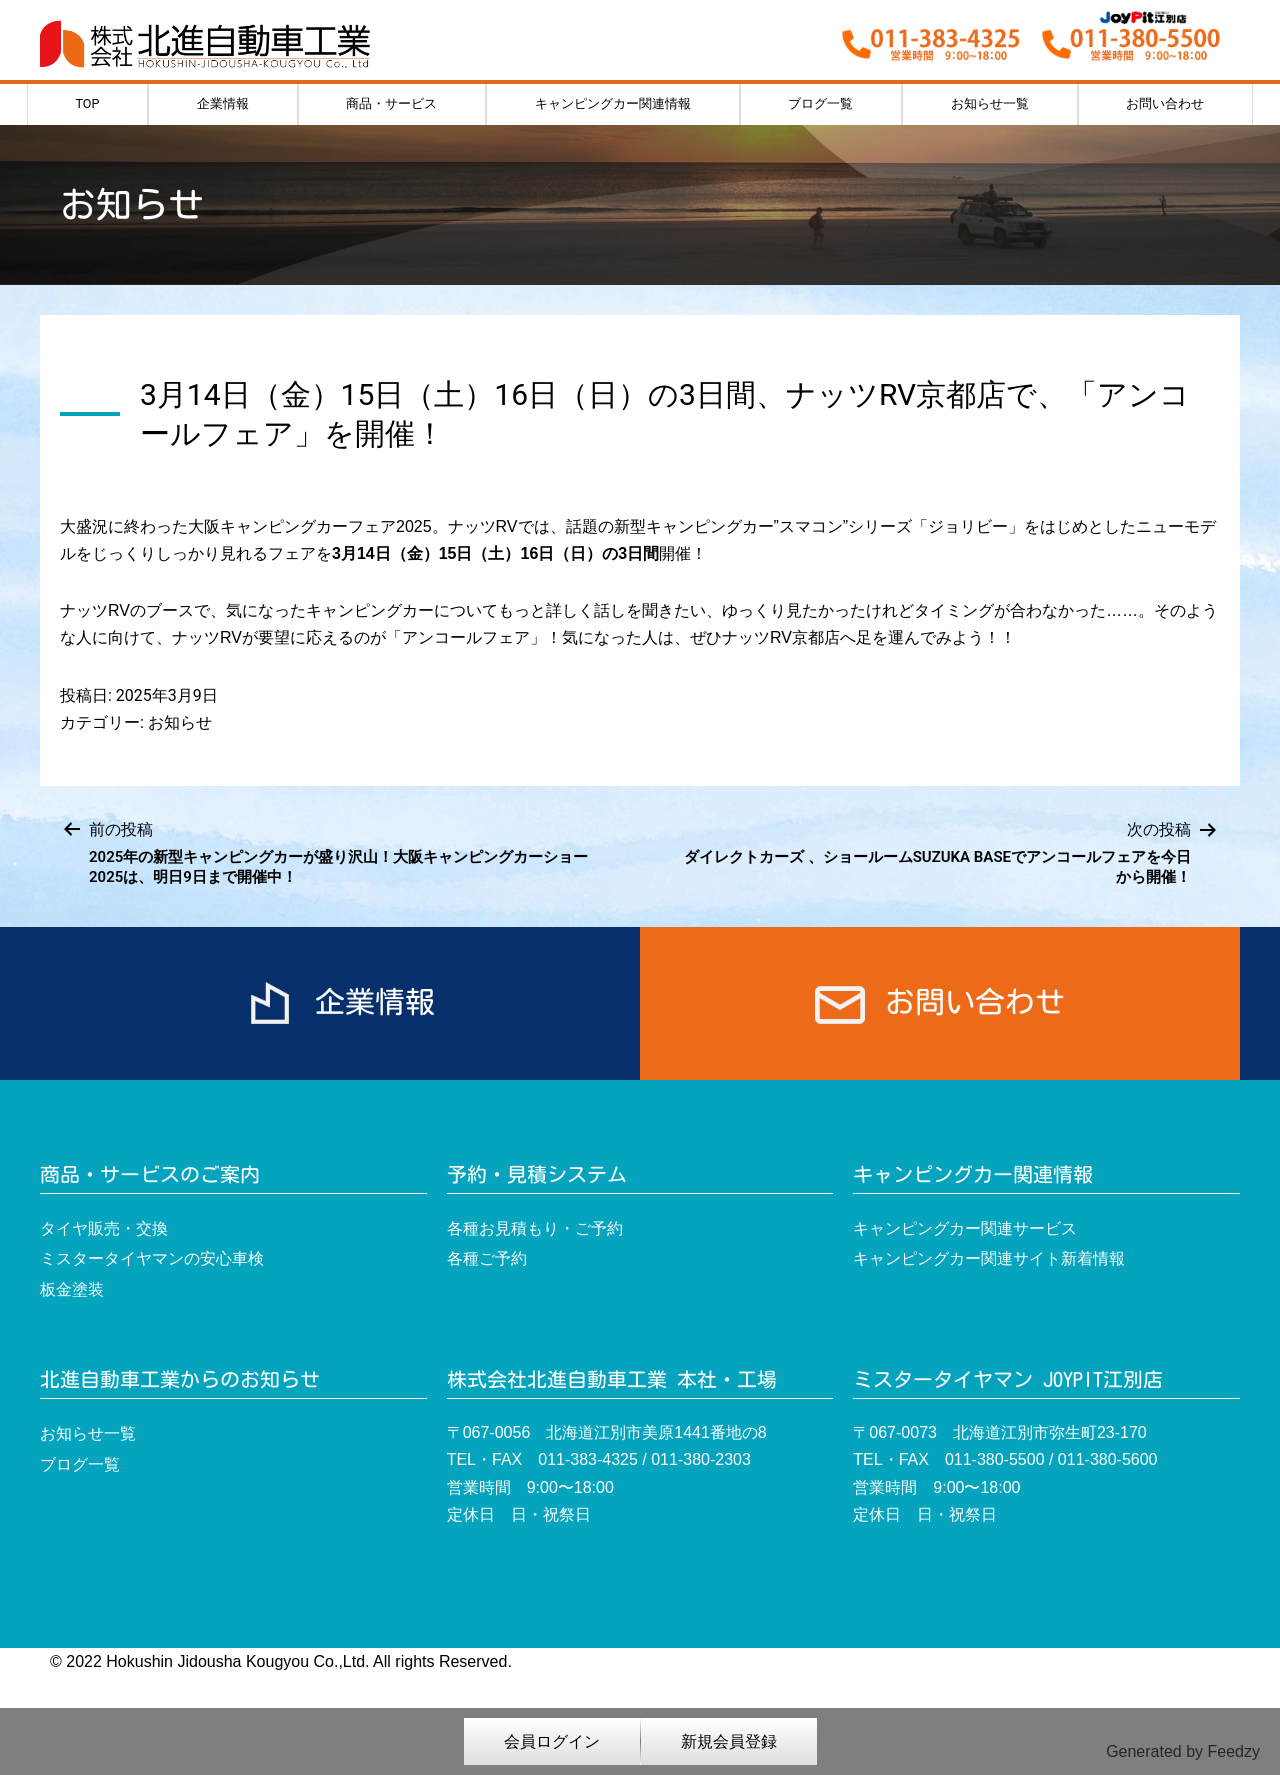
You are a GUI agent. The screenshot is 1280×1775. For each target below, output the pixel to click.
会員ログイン (552, 1741)
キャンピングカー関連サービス (965, 1228)
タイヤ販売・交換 (104, 1228)
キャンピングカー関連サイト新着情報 (989, 1258)
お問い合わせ (1165, 103)
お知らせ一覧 (990, 103)
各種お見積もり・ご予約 (535, 1228)
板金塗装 (72, 1289)
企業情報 (223, 103)
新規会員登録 (729, 1741)
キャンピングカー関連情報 (613, 103)
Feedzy (1234, 1751)
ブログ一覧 (820, 103)
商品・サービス (391, 103)
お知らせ (180, 722)
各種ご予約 (487, 1258)
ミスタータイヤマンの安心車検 (152, 1258)
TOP (88, 103)
